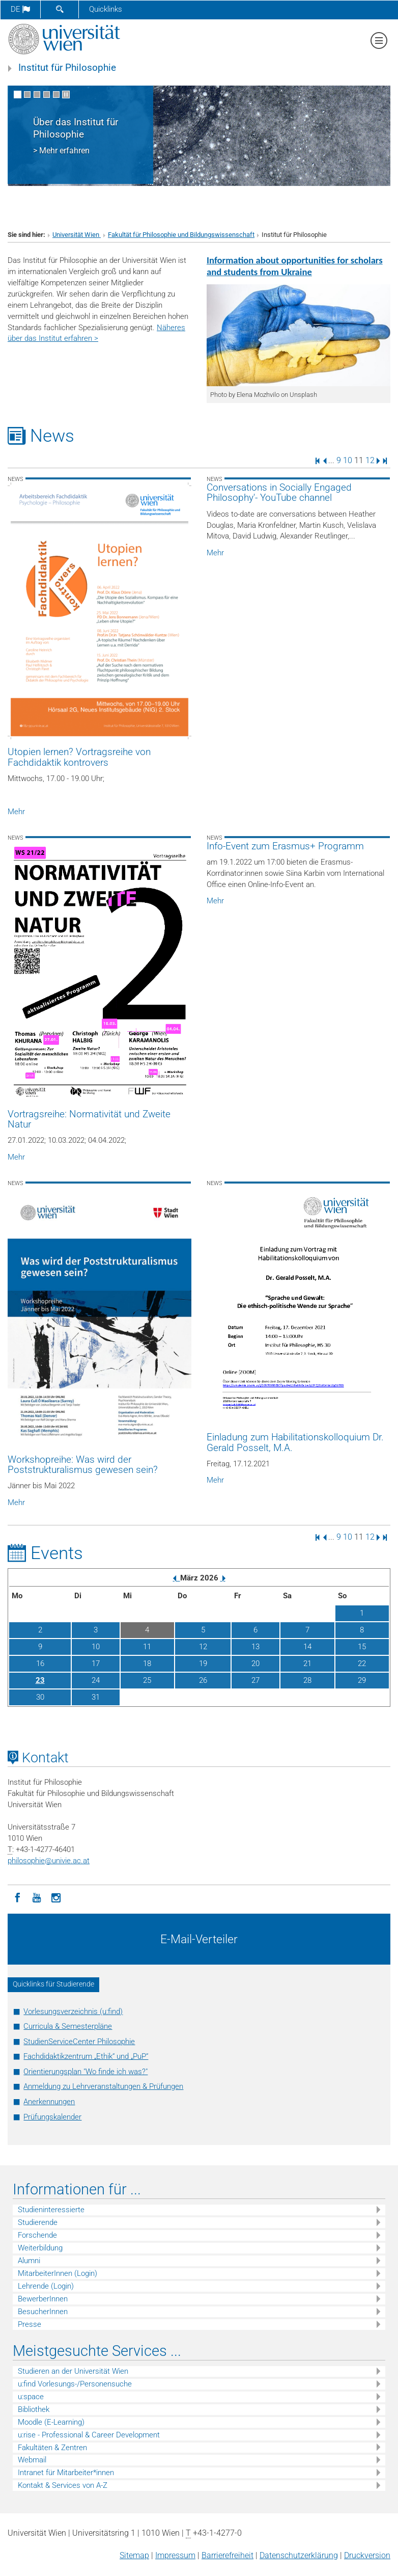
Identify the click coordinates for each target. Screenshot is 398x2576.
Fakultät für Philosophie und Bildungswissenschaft (181, 234)
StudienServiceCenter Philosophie (79, 2041)
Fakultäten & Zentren (52, 2447)
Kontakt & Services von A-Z (62, 2485)
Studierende (38, 2222)
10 (347, 460)
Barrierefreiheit (227, 2555)
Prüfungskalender (52, 2117)
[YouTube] (36, 1897)
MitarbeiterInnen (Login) (57, 2273)
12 (370, 460)
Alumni (29, 2260)
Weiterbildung (40, 2247)
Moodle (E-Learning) (51, 2422)
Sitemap (134, 2555)
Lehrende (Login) (46, 2286)
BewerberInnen (43, 2298)
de (20, 9)
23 (40, 1680)
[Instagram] (56, 1897)
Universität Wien (76, 234)
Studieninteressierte (51, 2209)
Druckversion (367, 2555)
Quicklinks (105, 9)
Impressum (175, 2555)
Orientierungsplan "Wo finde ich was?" (85, 2071)
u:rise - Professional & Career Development (89, 2434)
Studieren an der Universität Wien (73, 2371)
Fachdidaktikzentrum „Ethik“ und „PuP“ (85, 2056)
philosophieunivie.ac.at (49, 1860)
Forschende (37, 2235)
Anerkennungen (49, 2101)
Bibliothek (33, 2409)
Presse (29, 2324)
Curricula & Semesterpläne (67, 2026)
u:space (31, 2396)
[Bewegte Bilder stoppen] (66, 94)
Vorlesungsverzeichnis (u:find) (73, 2011)
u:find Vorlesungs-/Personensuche (75, 2384)
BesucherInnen (43, 2311)
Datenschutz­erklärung (299, 2555)
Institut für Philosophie (67, 67)
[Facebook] (17, 1897)
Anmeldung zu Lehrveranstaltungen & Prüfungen (103, 2086)
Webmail (32, 2459)
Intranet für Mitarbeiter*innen (66, 2472)
